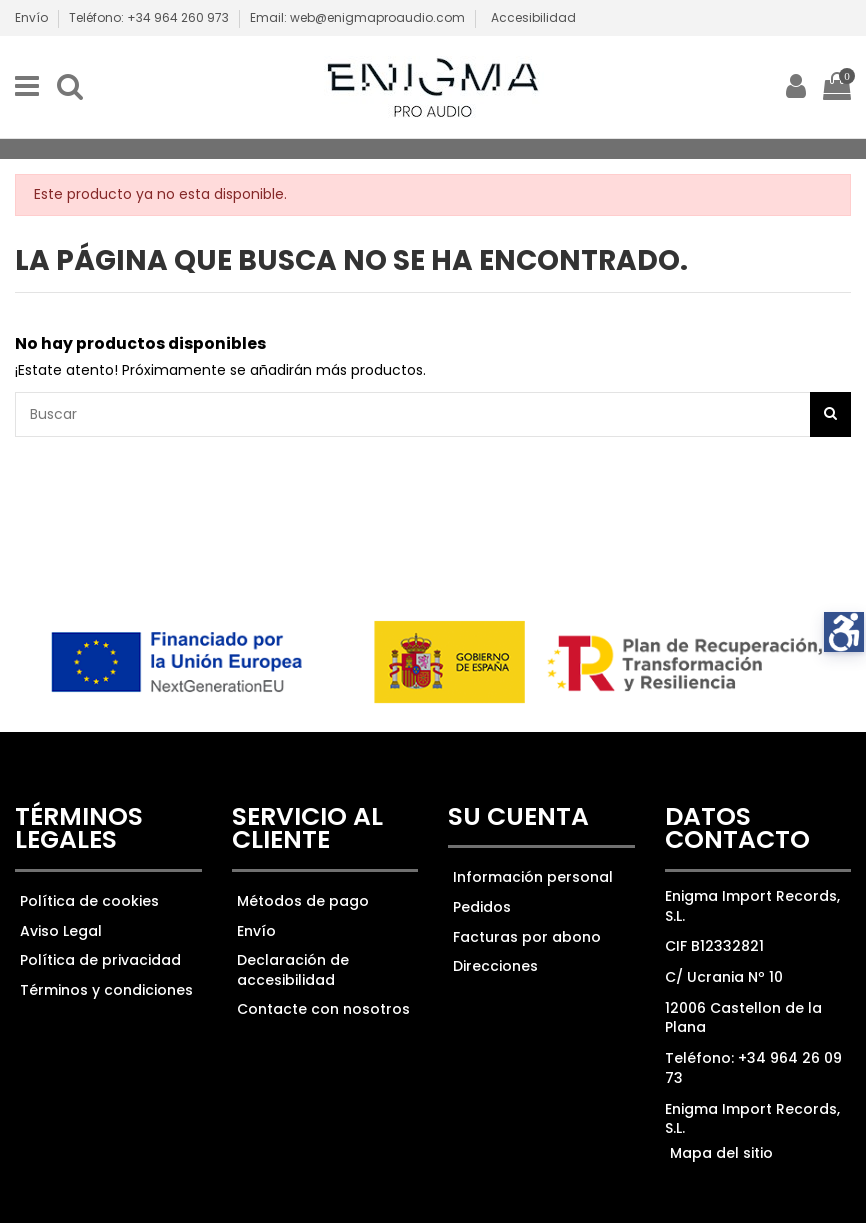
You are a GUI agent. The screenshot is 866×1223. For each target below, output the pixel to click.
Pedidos (482, 907)
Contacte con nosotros (323, 1009)
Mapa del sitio (721, 1153)
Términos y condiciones (106, 990)
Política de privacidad (100, 960)
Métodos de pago (303, 901)
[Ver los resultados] (433, 414)
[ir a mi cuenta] (796, 87)
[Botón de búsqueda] (830, 414)
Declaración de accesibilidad (293, 970)
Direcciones (495, 966)
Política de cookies (89, 901)
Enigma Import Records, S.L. (752, 1119)
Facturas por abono (527, 937)
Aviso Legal (61, 931)
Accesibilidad (533, 17)
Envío (33, 17)
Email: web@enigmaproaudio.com (357, 17)
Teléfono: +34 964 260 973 (150, 17)
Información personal (533, 877)
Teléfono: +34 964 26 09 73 (753, 1068)
